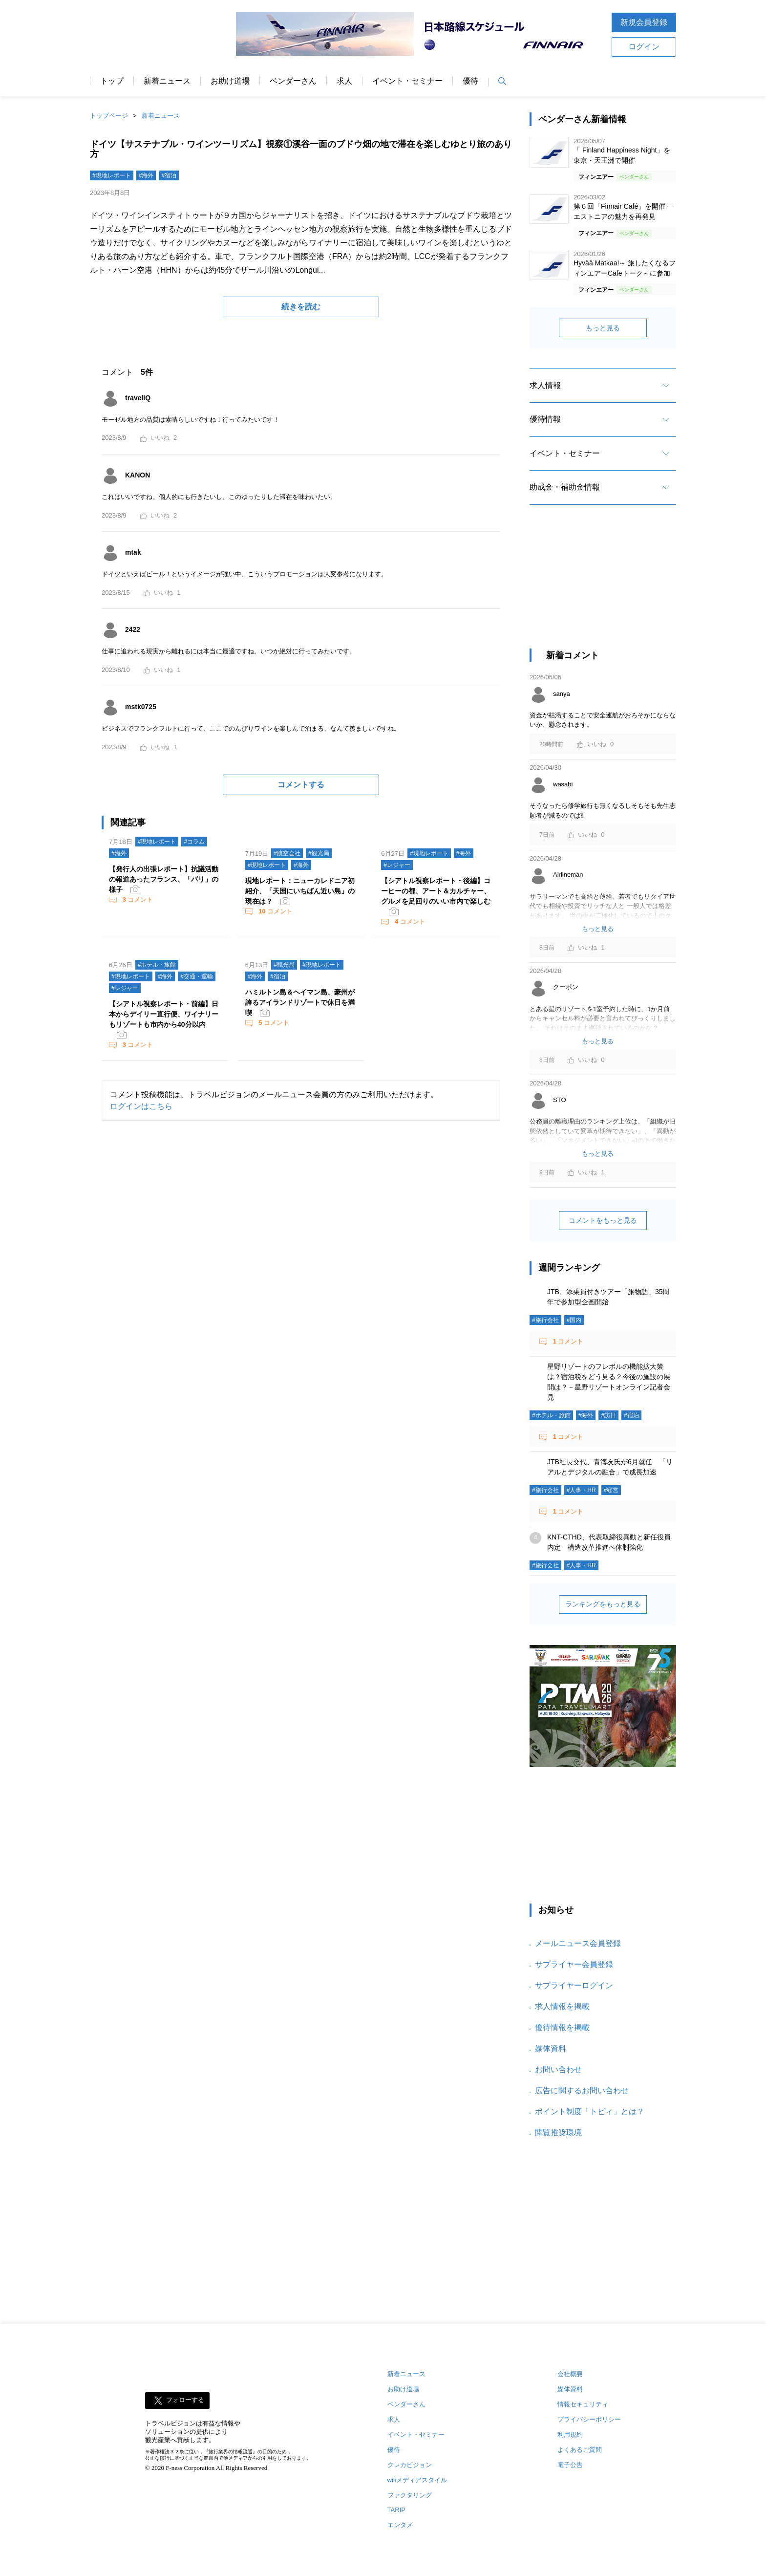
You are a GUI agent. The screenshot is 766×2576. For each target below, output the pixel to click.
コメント (137, 899)
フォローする (185, 2399)
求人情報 (545, 385)
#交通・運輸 (196, 976)
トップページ (109, 115)
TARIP (396, 2509)
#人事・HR (581, 1490)
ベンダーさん (293, 81)
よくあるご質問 (579, 2449)
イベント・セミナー (407, 81)
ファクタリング (409, 2495)
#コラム (194, 841)
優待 (470, 81)
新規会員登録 (643, 22)
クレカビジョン (409, 2464)
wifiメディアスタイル (417, 2480)
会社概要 (570, 2374)
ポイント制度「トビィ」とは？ (589, 2111)
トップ (112, 81)
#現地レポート (111, 175)
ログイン (644, 47)
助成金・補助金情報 (565, 487)
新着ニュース (167, 81)
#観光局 (318, 853)
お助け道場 (230, 81)
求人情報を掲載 (562, 2006)
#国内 (574, 1320)
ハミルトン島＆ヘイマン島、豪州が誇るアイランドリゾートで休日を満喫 (300, 1002)
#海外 (146, 175)
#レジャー (396, 865)
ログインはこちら (141, 1106)
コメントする (300, 784)
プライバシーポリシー (589, 2419)
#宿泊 (168, 175)
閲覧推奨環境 (558, 2132)
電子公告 (570, 2464)
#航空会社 (287, 853)
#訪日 (608, 1415)
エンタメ (400, 2525)
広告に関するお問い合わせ (582, 2090)
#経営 (611, 1490)
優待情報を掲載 (562, 2027)
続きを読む (300, 307)
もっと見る (603, 328)
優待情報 (545, 419)
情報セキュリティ (582, 2404)
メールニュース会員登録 (578, 1943)
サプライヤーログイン (574, 1985)
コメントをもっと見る (603, 1220)
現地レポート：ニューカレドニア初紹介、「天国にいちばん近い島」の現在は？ (300, 891)
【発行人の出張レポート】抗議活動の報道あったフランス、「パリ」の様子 (163, 879)
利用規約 (570, 2434)
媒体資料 (550, 2048)
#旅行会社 (545, 1320)
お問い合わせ (558, 2069)
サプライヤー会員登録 (574, 1964)
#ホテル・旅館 (157, 964)
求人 (344, 81)
